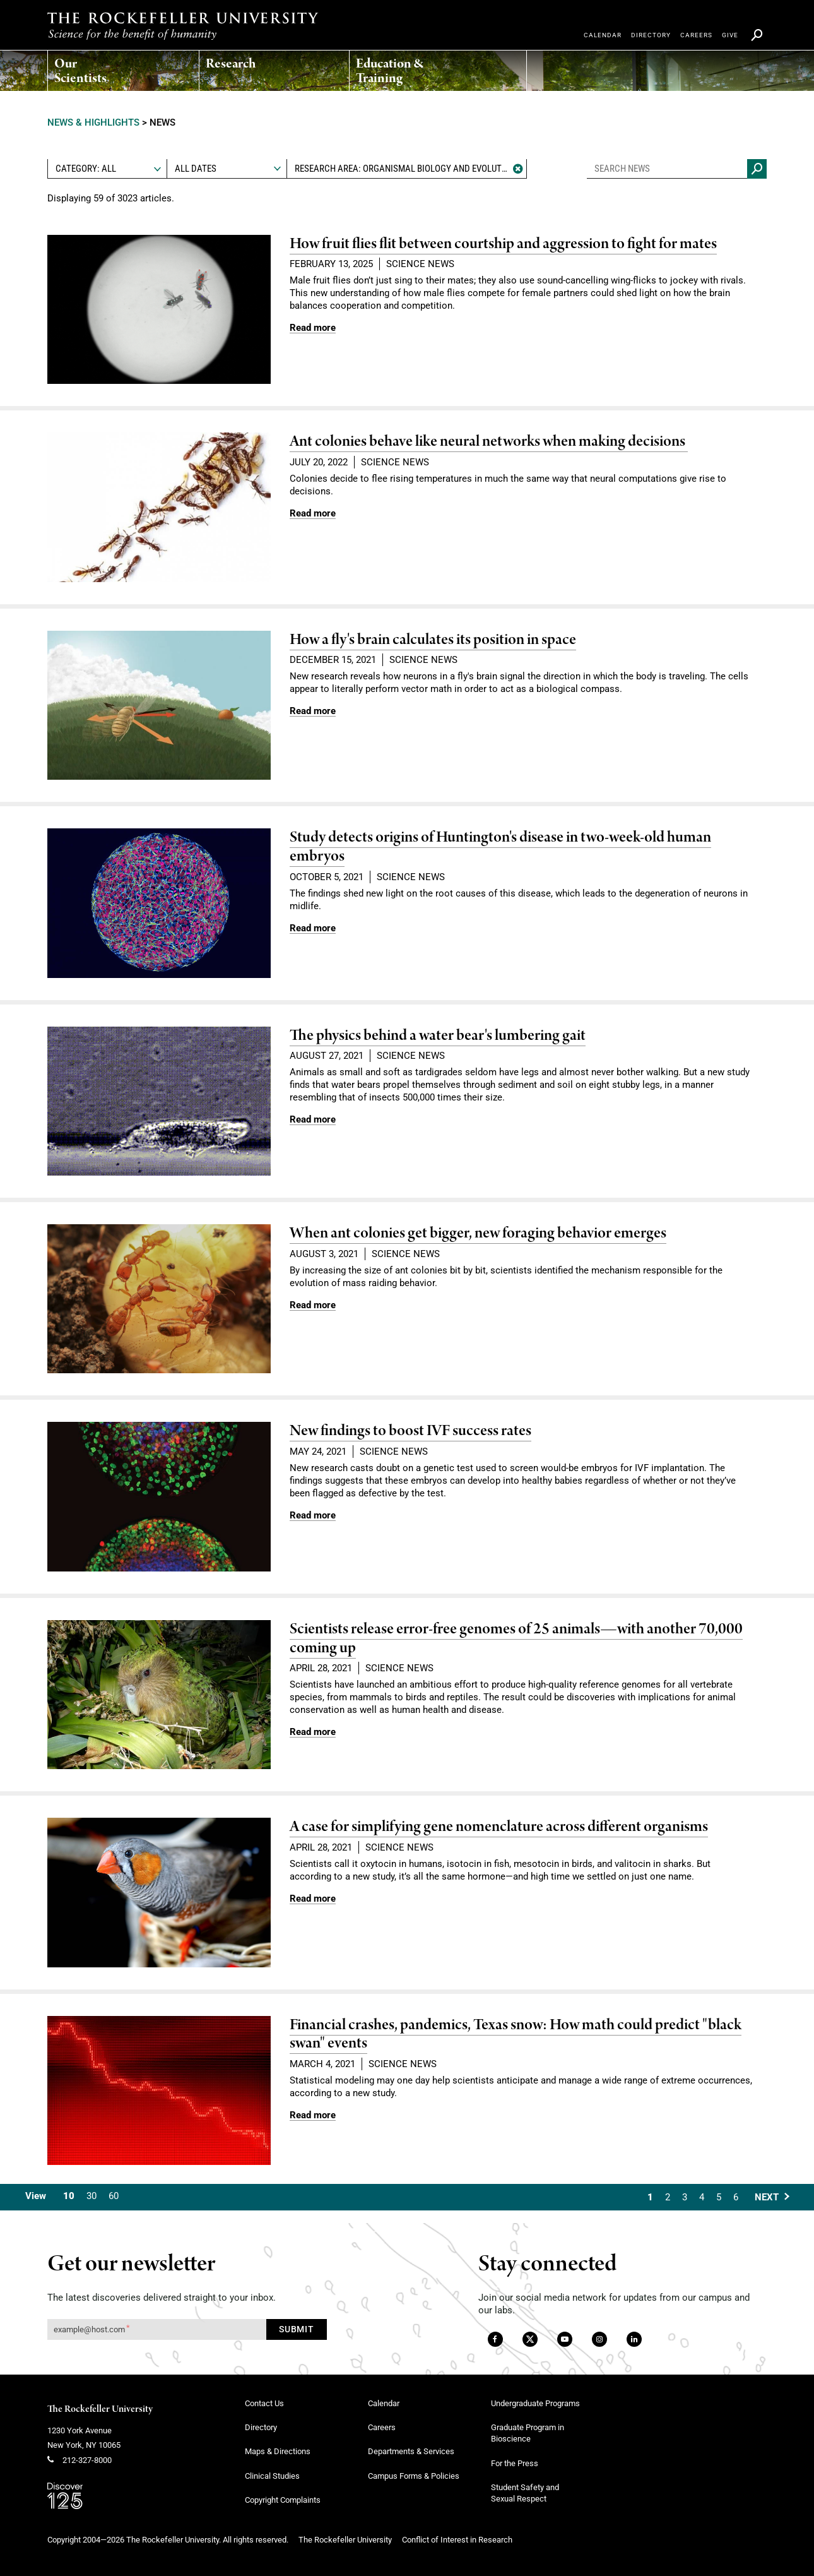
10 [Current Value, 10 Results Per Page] (68, 2196)
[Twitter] (530, 2340)
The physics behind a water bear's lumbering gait (438, 1035)
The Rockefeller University (100, 2409)
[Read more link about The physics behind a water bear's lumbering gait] (313, 1119)
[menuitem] (83, 68)
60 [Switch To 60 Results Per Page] (114, 2196)
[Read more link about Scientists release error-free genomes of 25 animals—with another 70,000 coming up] (313, 1732)
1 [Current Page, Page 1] (650, 2197)
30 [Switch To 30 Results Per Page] (91, 2196)
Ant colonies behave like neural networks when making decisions (489, 441)
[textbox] (107, 168)
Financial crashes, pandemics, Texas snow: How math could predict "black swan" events (515, 2034)
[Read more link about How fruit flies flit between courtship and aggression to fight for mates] (313, 327)
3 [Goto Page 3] (684, 2197)
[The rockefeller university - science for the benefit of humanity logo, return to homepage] (183, 26)
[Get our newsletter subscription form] (156, 2329)
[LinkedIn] (634, 2340)
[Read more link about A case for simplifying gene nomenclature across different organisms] (313, 1898)
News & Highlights (93, 122)
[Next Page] (772, 2197)
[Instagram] (599, 2340)
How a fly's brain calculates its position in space (433, 639)
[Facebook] (494, 2340)
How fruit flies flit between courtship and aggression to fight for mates (503, 244)
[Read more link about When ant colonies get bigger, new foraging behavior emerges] (313, 1305)
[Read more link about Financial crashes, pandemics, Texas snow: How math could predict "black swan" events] (313, 2115)
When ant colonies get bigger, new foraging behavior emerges (478, 1233)
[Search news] (757, 169)
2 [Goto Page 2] (667, 2197)
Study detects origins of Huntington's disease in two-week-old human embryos (500, 847)
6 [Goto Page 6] (735, 2197)
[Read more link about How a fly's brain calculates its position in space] (313, 711)
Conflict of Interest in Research (457, 2539)
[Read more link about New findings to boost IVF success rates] (313, 1515)
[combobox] (107, 169)
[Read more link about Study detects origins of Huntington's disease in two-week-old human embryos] (313, 928)
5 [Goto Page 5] (718, 2197)
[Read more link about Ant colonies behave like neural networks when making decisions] (313, 513)
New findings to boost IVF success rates (410, 1431)
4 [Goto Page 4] (701, 2197)
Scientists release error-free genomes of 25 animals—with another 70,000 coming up (516, 1639)
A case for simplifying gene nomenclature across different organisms (499, 1826)
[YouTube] (564, 2340)
